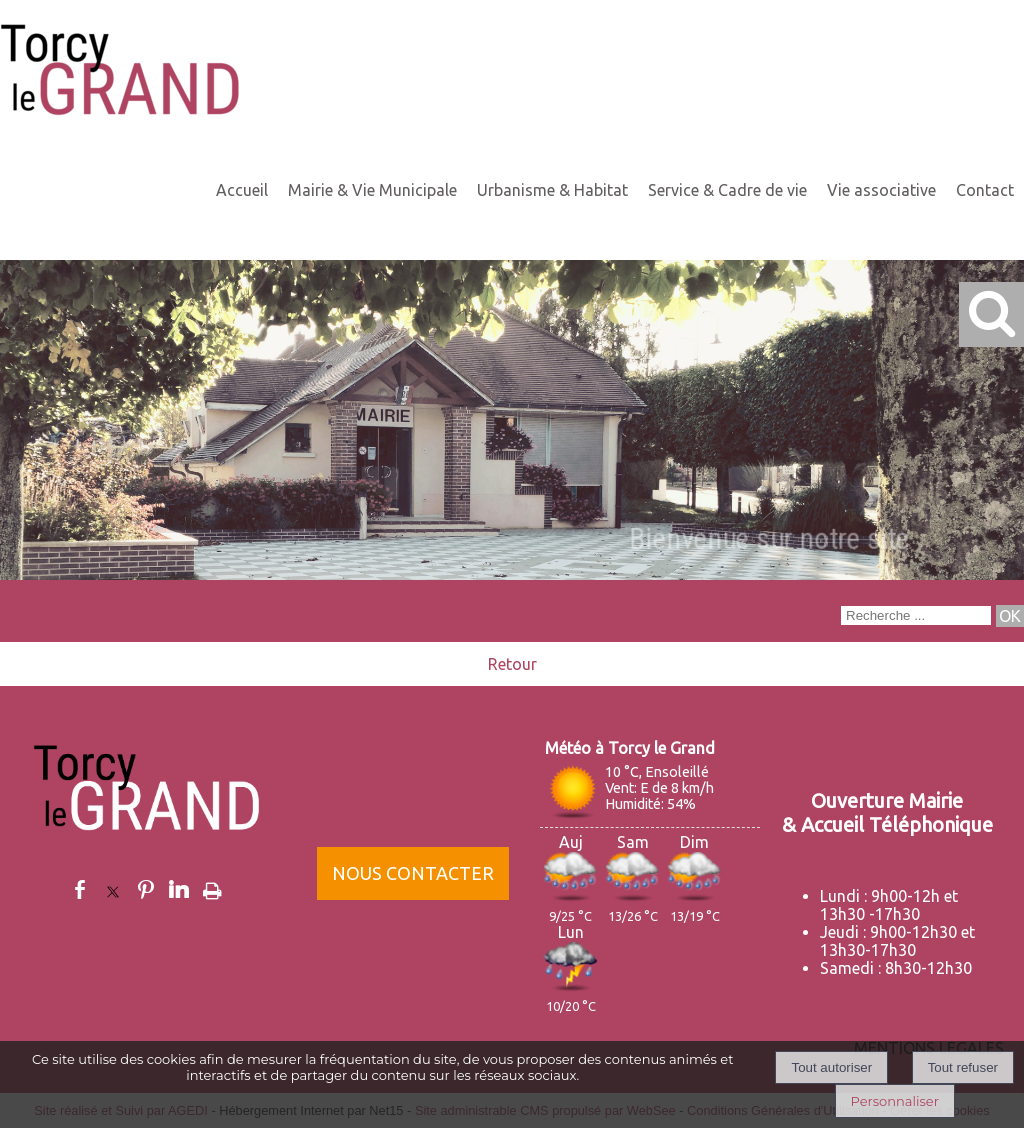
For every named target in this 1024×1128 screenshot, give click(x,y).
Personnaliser (895, 1101)
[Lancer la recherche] (1010, 616)
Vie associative (881, 190)
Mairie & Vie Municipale (372, 190)
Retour (512, 664)
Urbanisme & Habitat (552, 190)
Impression (212, 887)
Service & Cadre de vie (727, 190)
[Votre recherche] (916, 615)
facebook (80, 889)
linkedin (179, 889)
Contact (985, 190)
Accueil (242, 190)
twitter (113, 889)
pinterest (146, 889)
